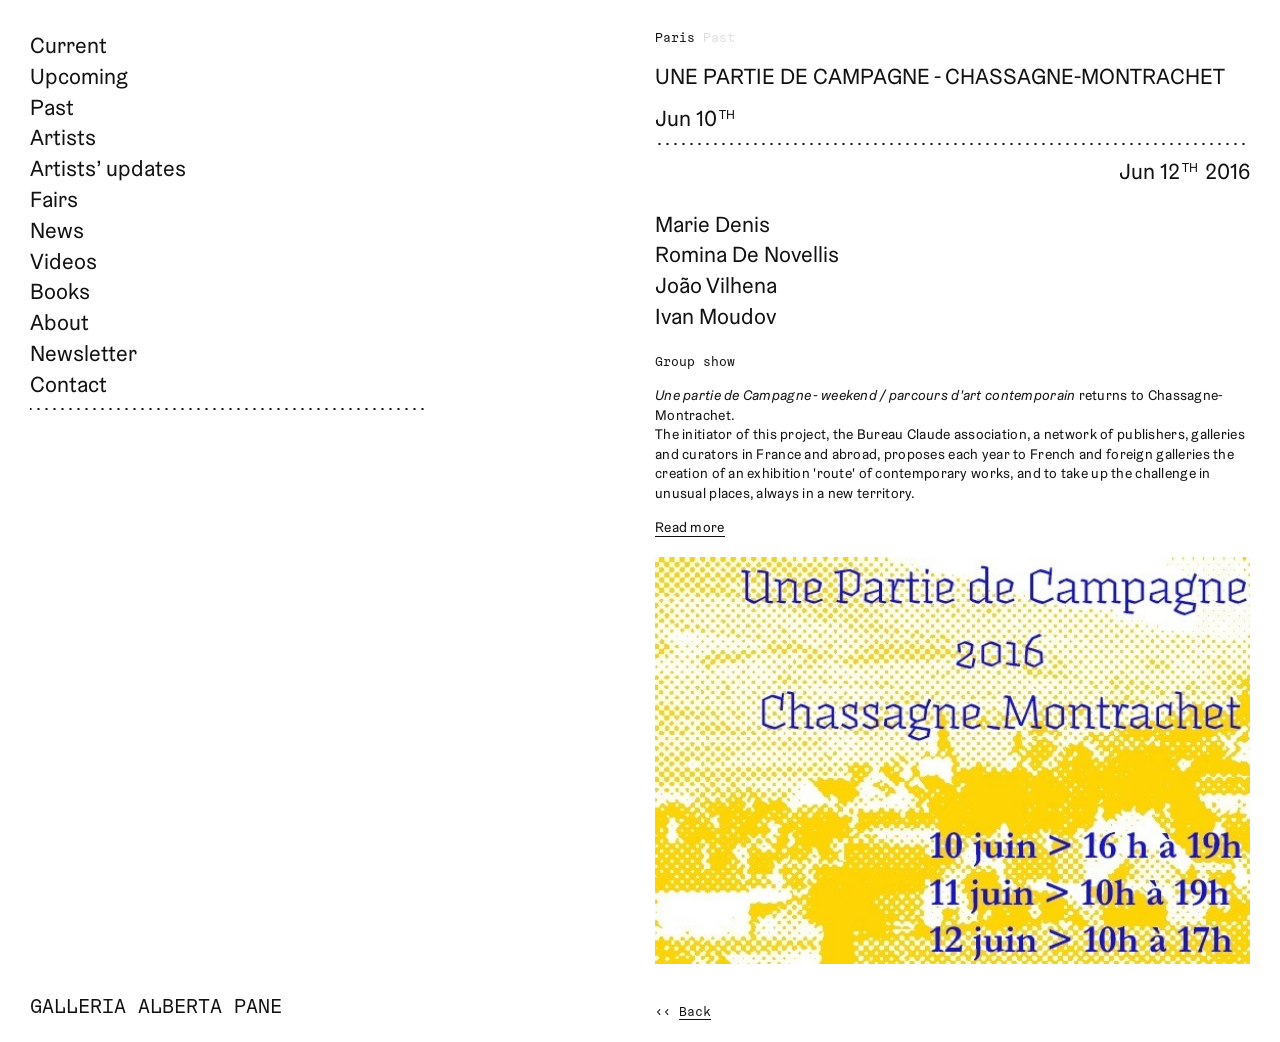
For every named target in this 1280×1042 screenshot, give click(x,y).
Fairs (54, 199)
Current (68, 45)
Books (60, 291)
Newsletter (83, 353)
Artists (63, 137)
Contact (68, 384)
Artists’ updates (108, 168)
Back (695, 1012)
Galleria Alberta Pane (156, 1008)
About (59, 322)
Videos (63, 261)
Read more (690, 527)
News (57, 230)
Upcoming (79, 76)
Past (52, 107)
